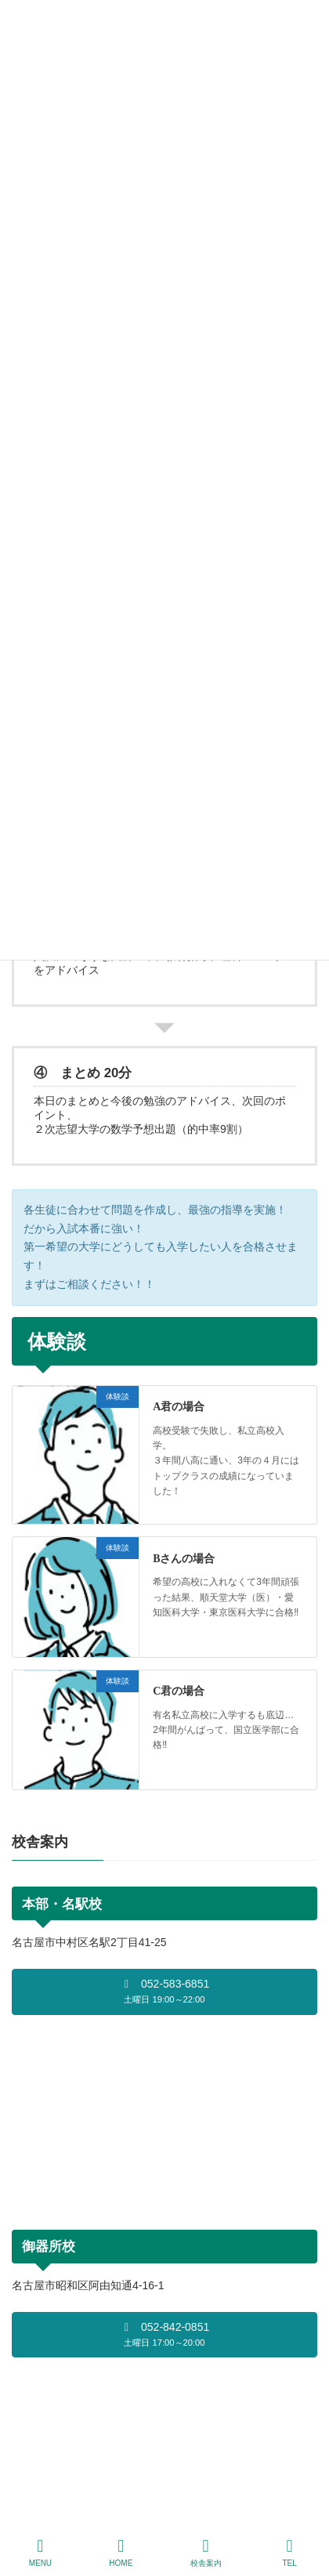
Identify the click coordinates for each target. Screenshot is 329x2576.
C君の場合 (178, 1691)
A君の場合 (178, 1407)
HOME (120, 2552)
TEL (290, 2552)
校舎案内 (206, 2552)
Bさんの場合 (184, 1559)
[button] (164, 1992)
